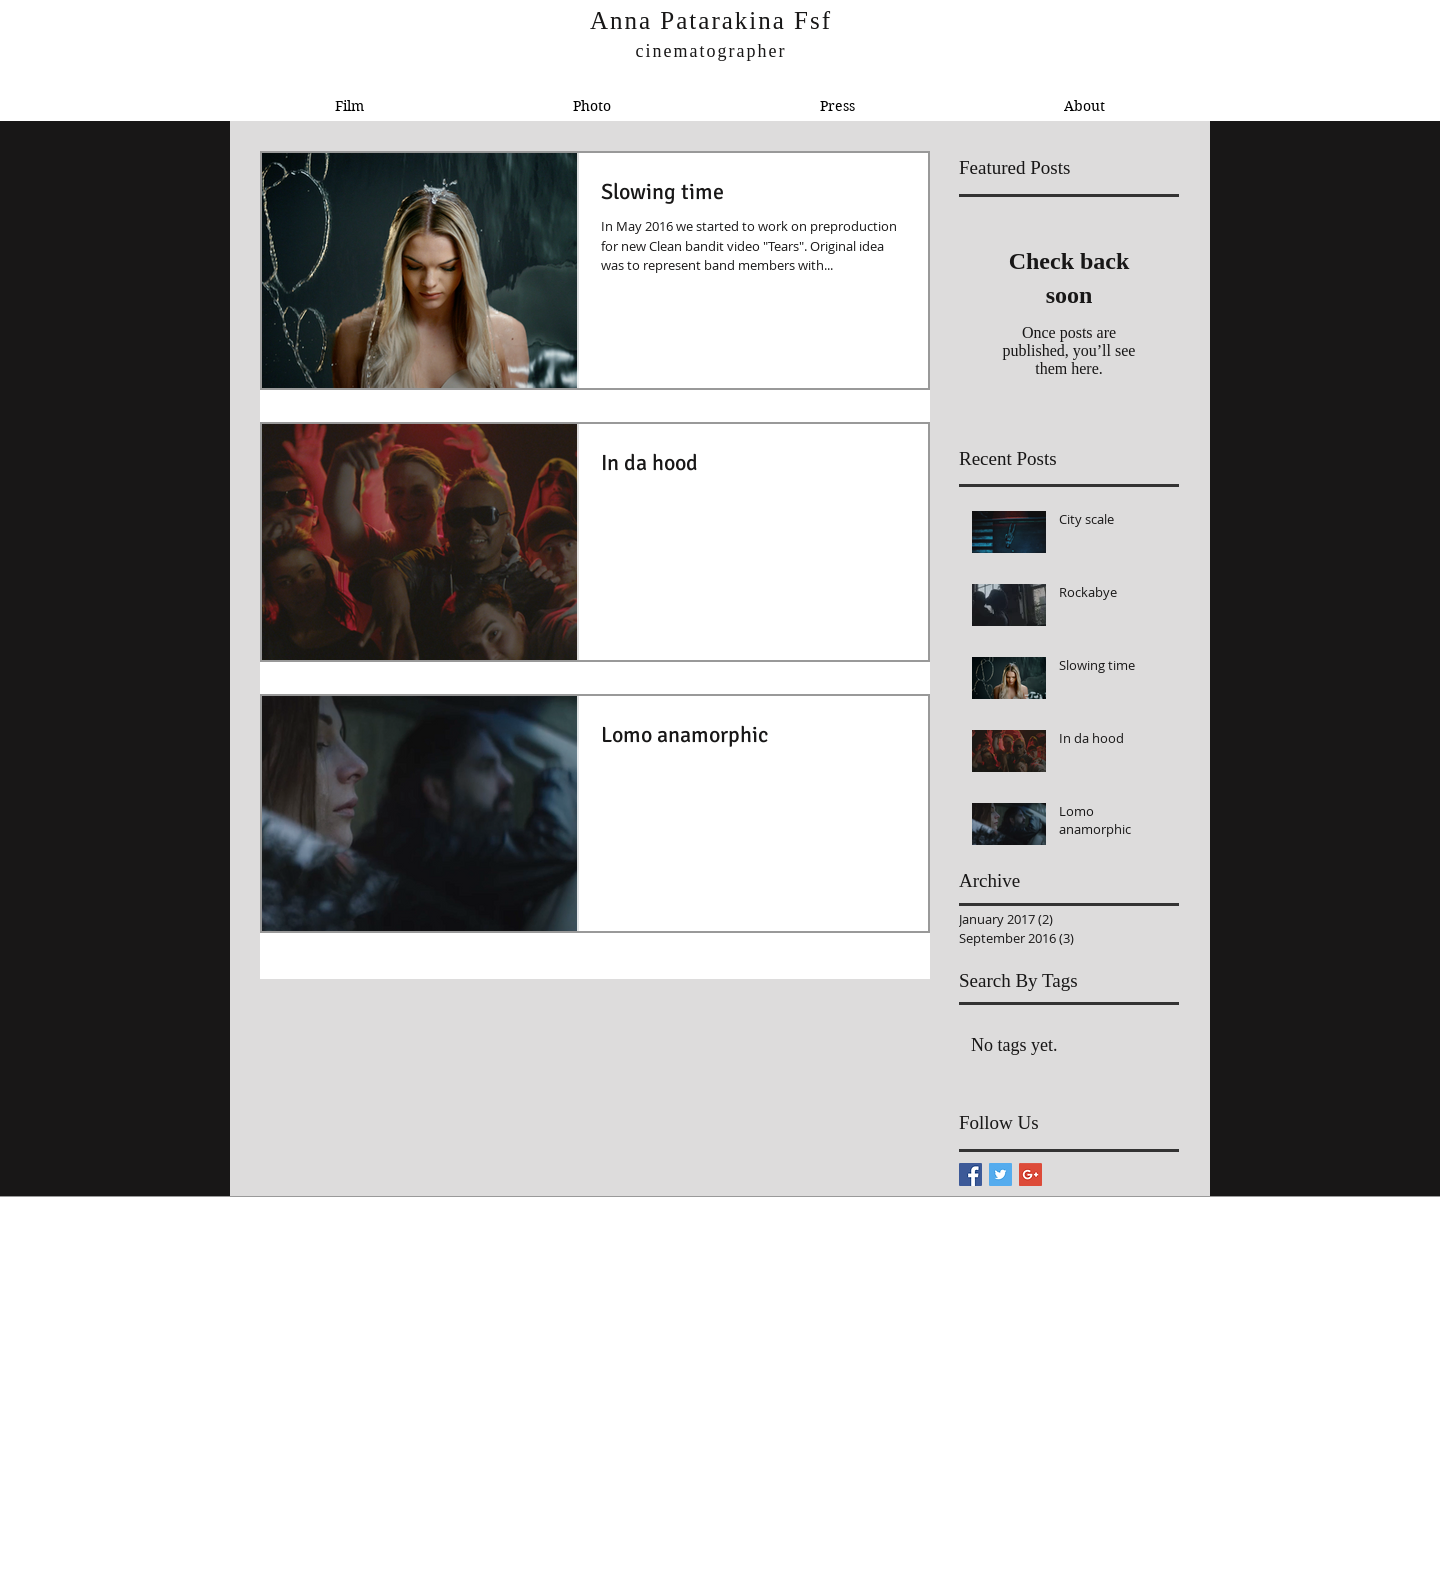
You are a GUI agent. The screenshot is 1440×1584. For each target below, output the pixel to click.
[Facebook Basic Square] (970, 1174)
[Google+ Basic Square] (1030, 1174)
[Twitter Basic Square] (1000, 1174)
